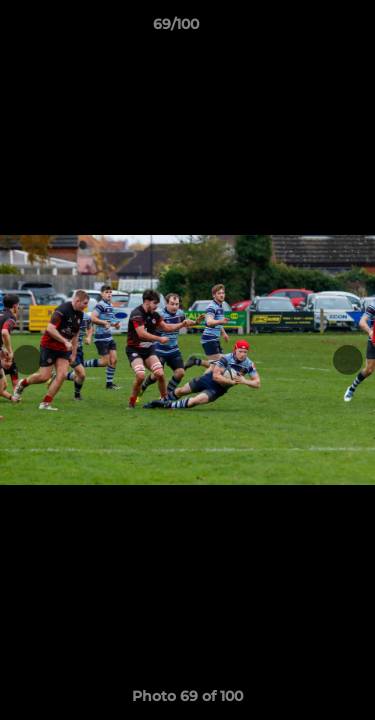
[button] (303, 29)
